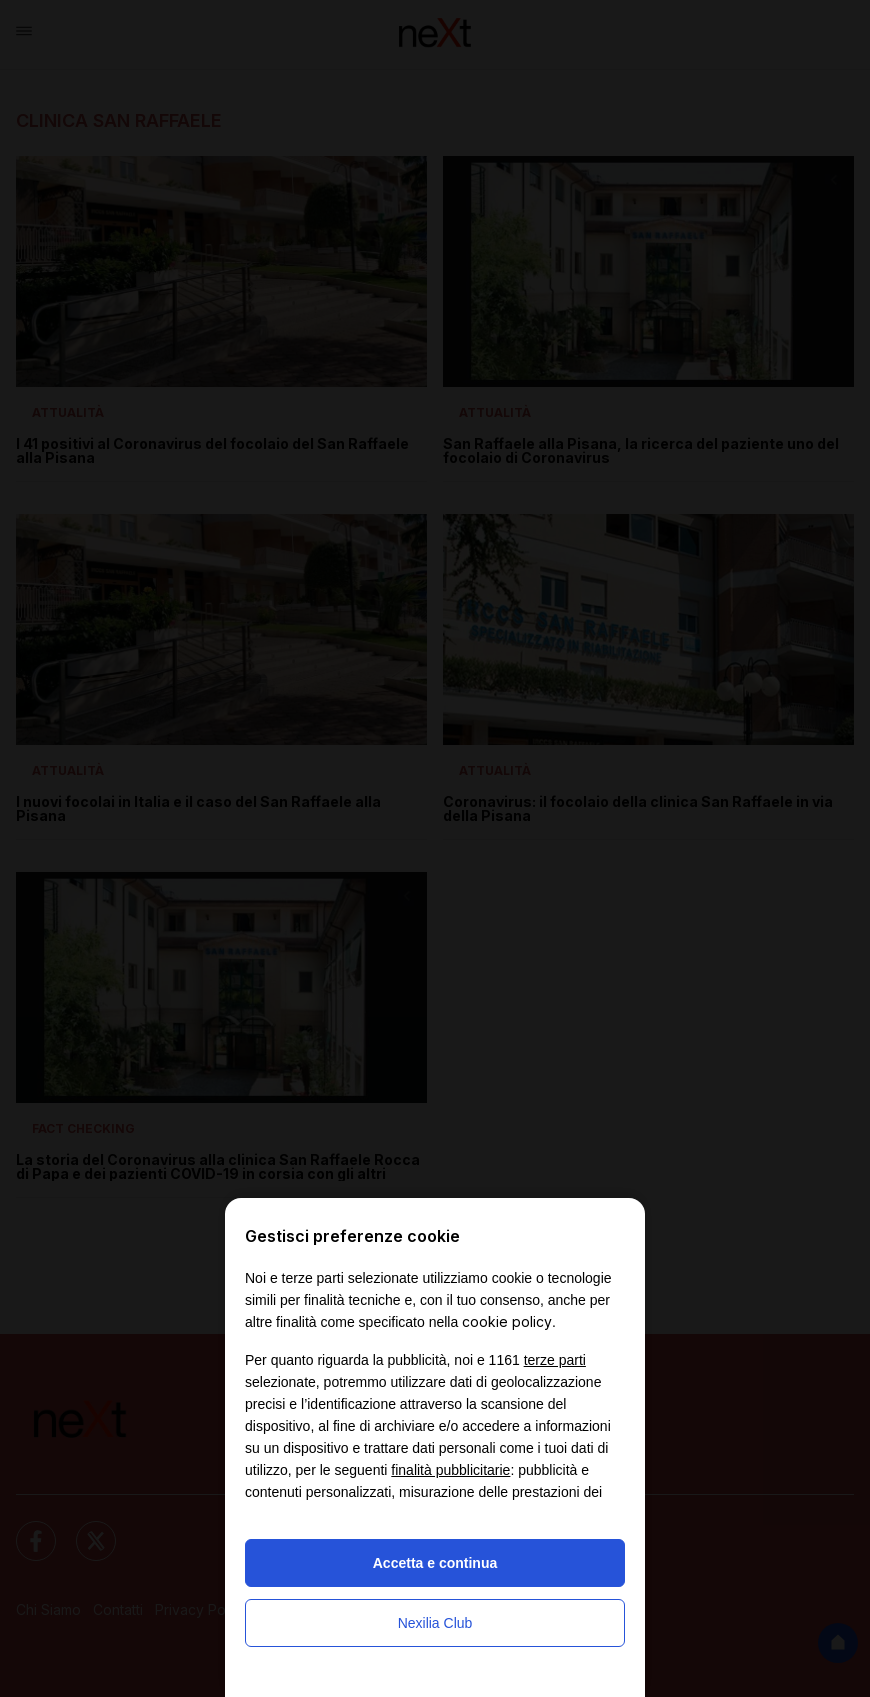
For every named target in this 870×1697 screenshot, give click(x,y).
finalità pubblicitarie (450, 1470)
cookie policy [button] (507, 1321)
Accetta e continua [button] (435, 1563)
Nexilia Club (435, 1623)
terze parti (555, 1360)
